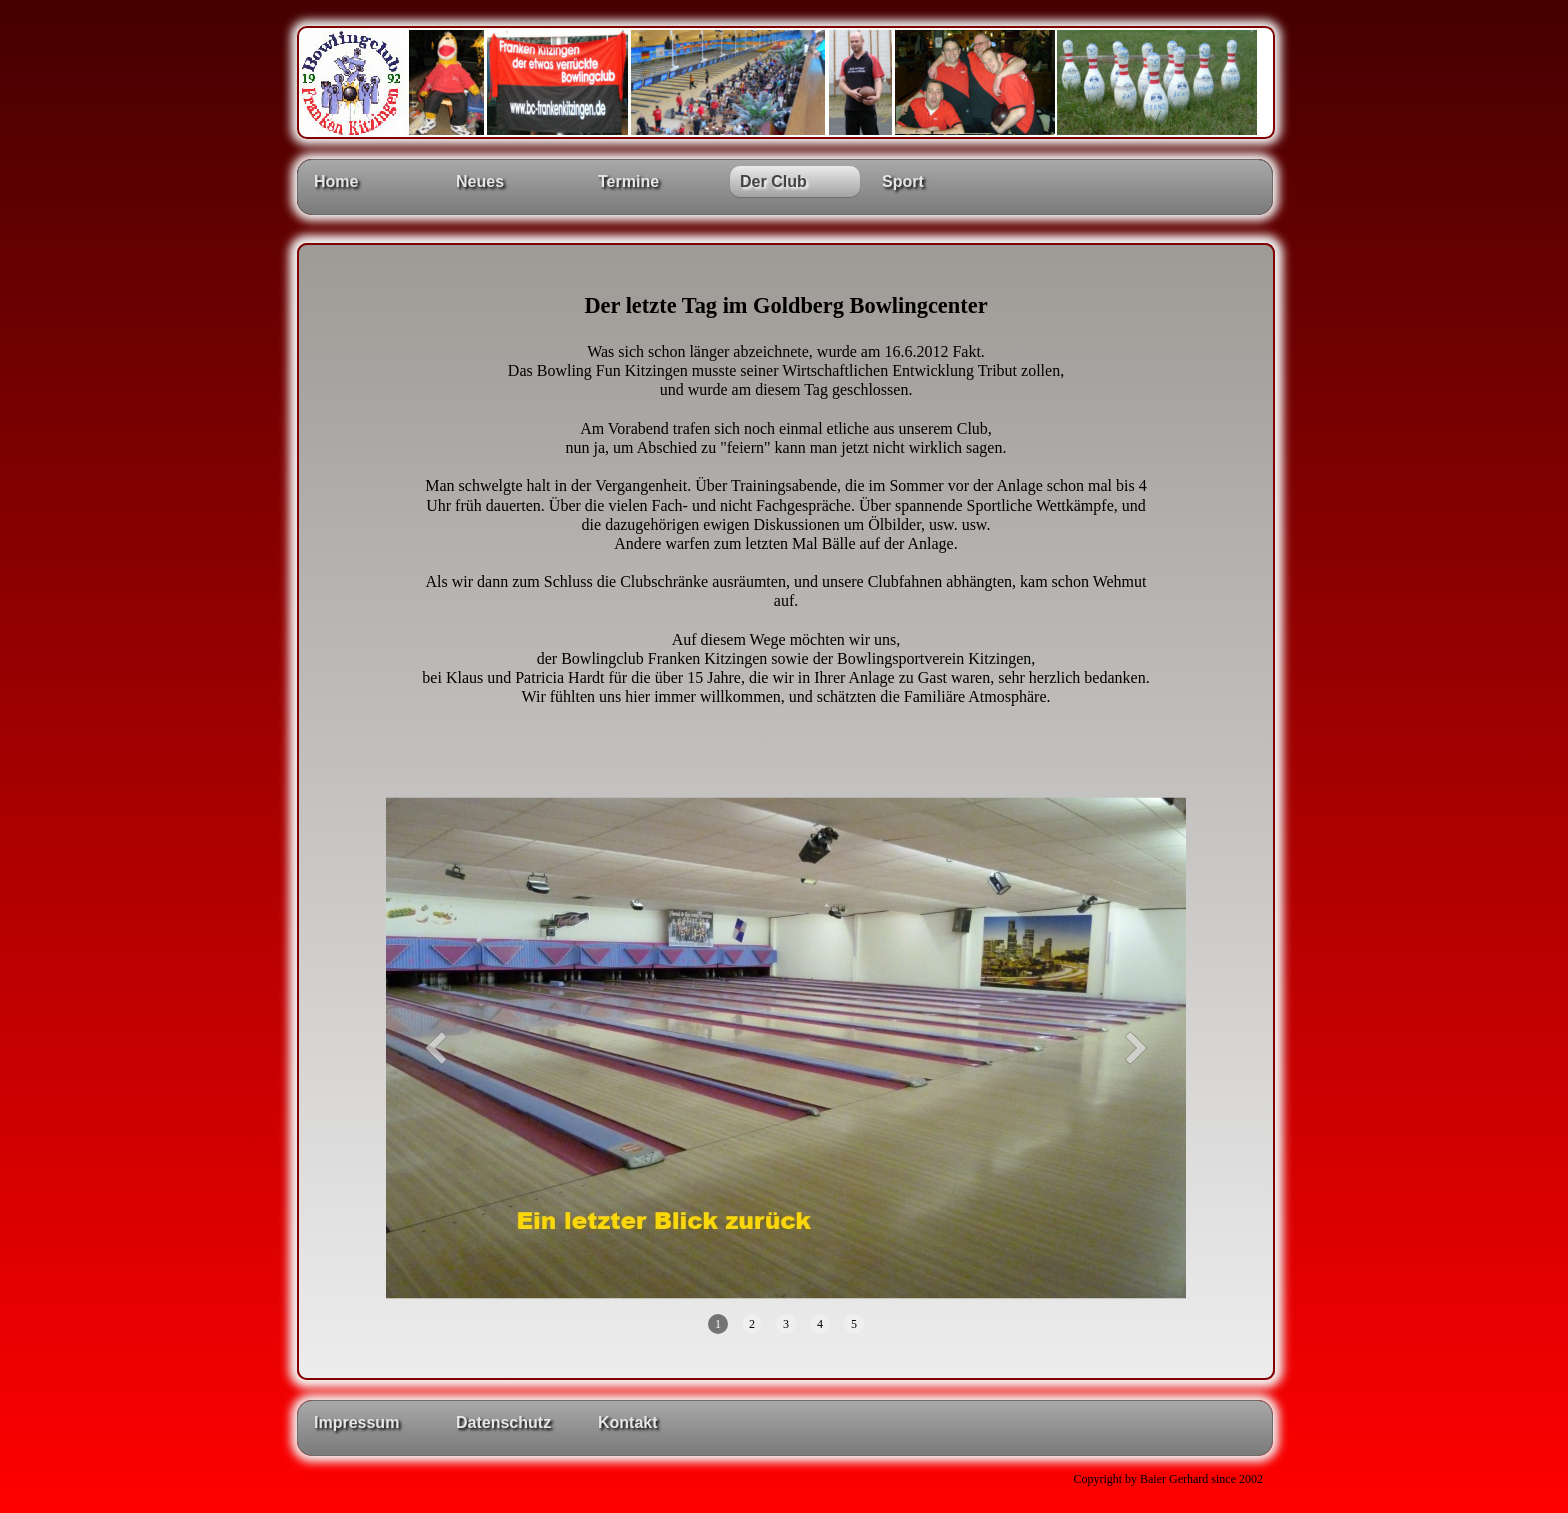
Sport (903, 181)
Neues (480, 181)
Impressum (356, 1422)
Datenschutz (503, 1422)
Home (336, 181)
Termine (628, 181)
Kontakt (628, 1422)
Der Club (773, 181)
